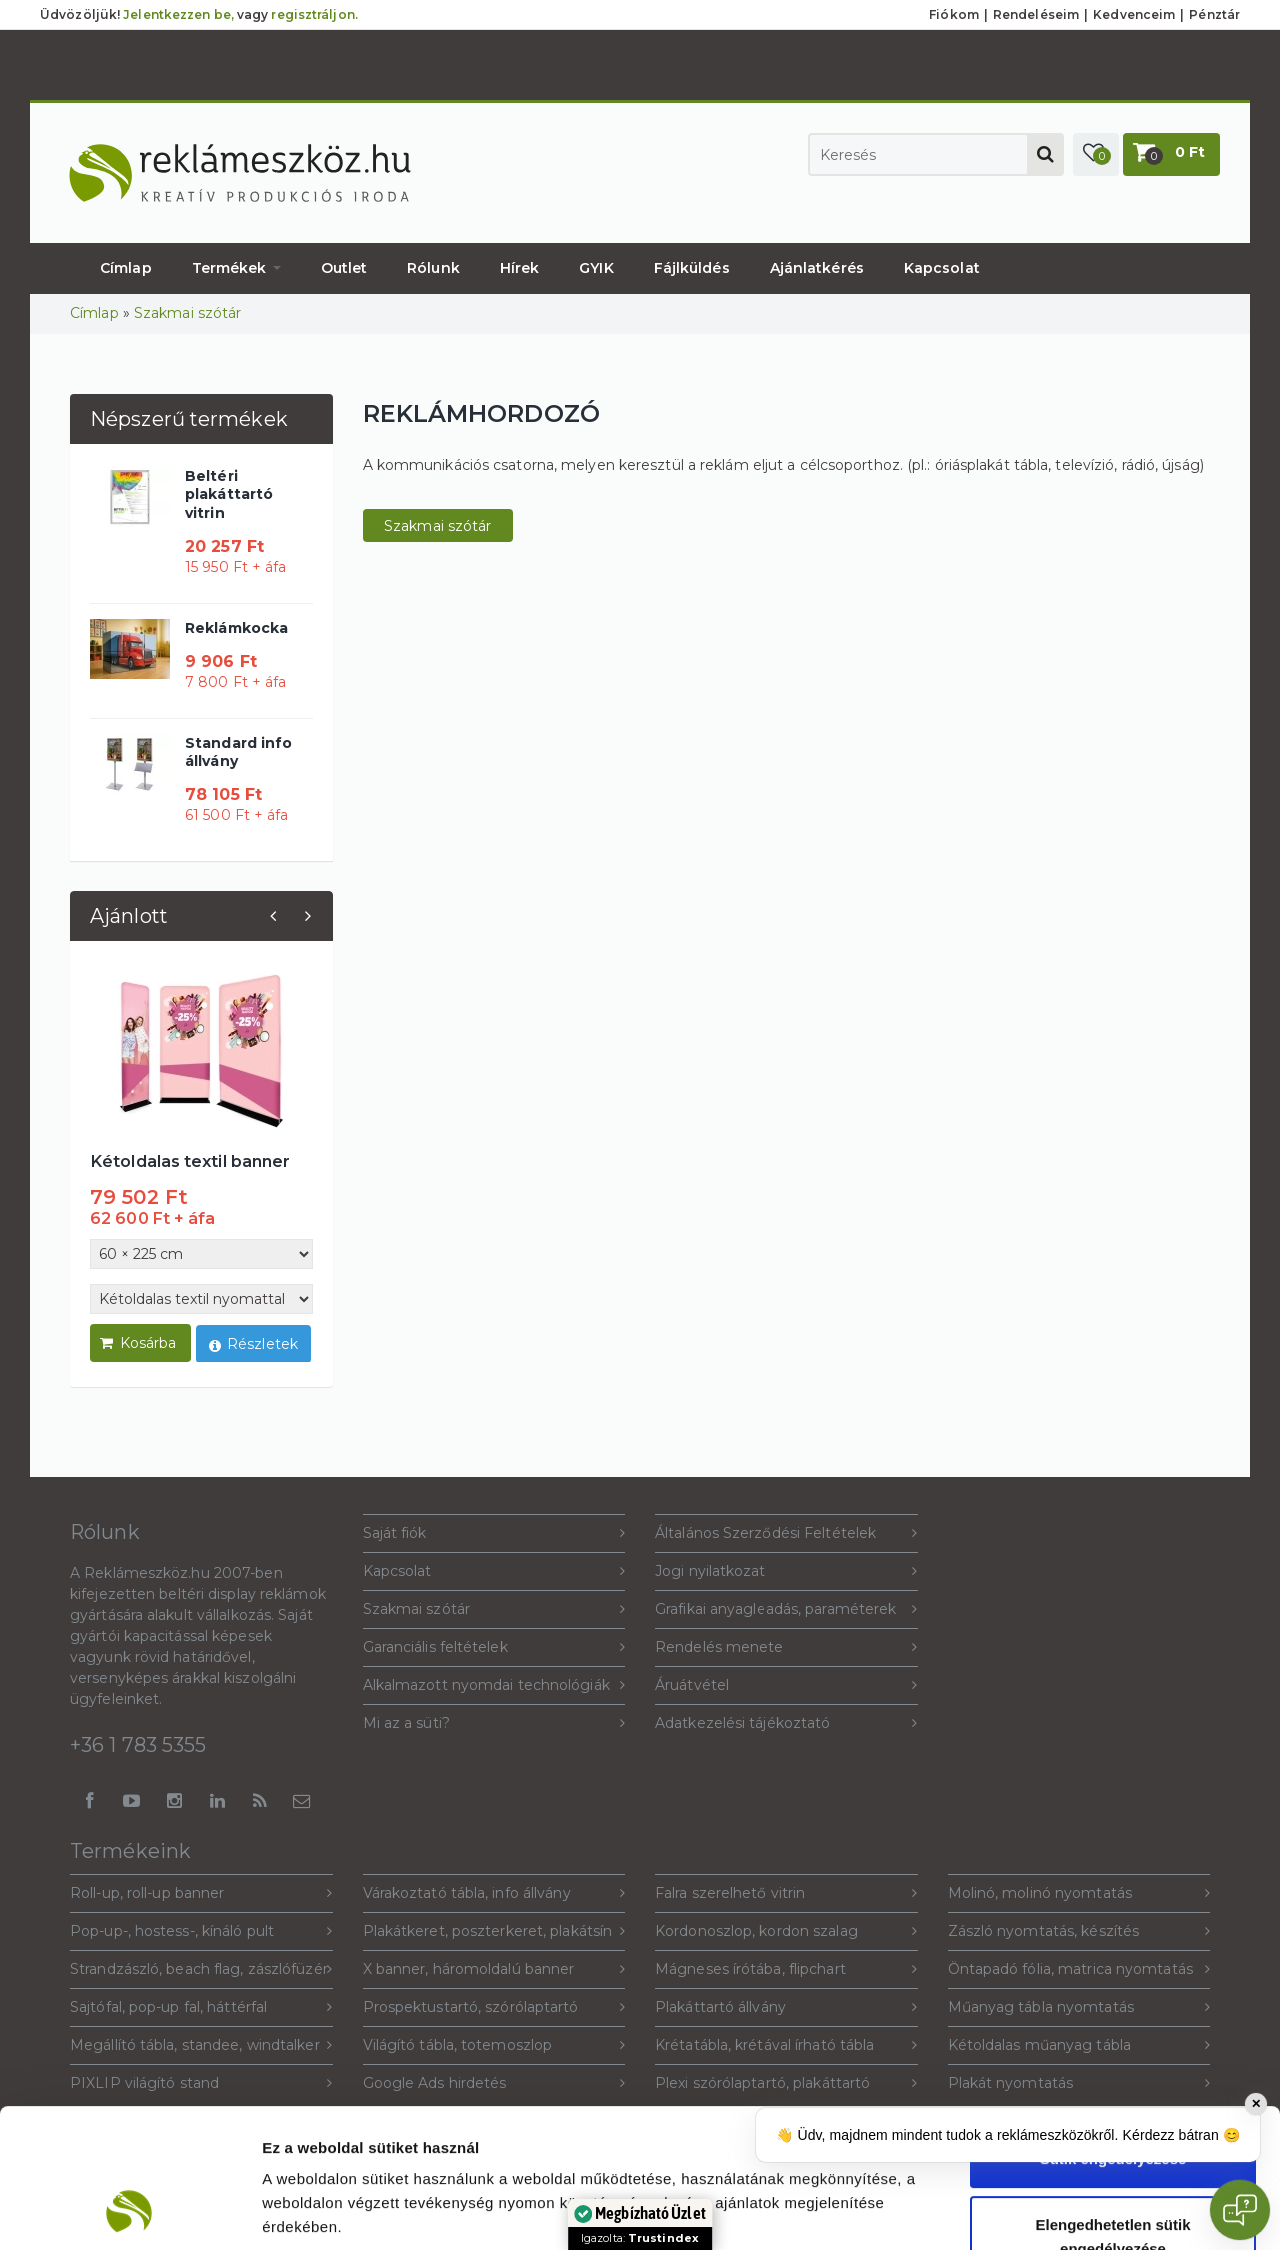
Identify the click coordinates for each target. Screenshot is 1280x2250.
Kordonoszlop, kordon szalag (786, 1931)
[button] (1096, 154)
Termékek (236, 268)
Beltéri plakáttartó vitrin (229, 494)
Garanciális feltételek (494, 1647)
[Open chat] (1240, 2210)
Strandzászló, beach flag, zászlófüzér (201, 1969)
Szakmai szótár (187, 313)
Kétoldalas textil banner (190, 1161)
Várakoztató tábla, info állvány (494, 1893)
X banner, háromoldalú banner (494, 1969)
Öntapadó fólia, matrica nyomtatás (1079, 1969)
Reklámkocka (236, 628)
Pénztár (1214, 14)
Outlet (344, 268)
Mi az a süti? (494, 1723)
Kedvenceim (1134, 14)
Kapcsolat (942, 268)
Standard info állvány (238, 752)
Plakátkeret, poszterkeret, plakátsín (494, 1931)
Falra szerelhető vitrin (786, 1893)
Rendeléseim (1036, 14)
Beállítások (1089, 2210)
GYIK (596, 268)
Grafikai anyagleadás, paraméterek (786, 1609)
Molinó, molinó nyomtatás (1079, 1893)
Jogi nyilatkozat (786, 1571)
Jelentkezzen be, (178, 14)
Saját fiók (494, 1533)
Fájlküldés (692, 268)
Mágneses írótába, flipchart (786, 1969)
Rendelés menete (786, 1647)
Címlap (126, 268)
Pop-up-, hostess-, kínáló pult (201, 1931)
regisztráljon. (314, 14)
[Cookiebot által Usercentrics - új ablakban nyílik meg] (129, 2211)
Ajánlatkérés (817, 268)
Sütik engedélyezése (1113, 2028)
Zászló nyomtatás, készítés (1079, 1931)
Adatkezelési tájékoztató (786, 1723)
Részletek (253, 1346)
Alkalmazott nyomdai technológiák (494, 1685)
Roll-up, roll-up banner (201, 1893)
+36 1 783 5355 (138, 1745)
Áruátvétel (786, 1685)
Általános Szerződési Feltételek (786, 1533)
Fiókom (954, 14)
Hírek (520, 268)
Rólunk (433, 268)
